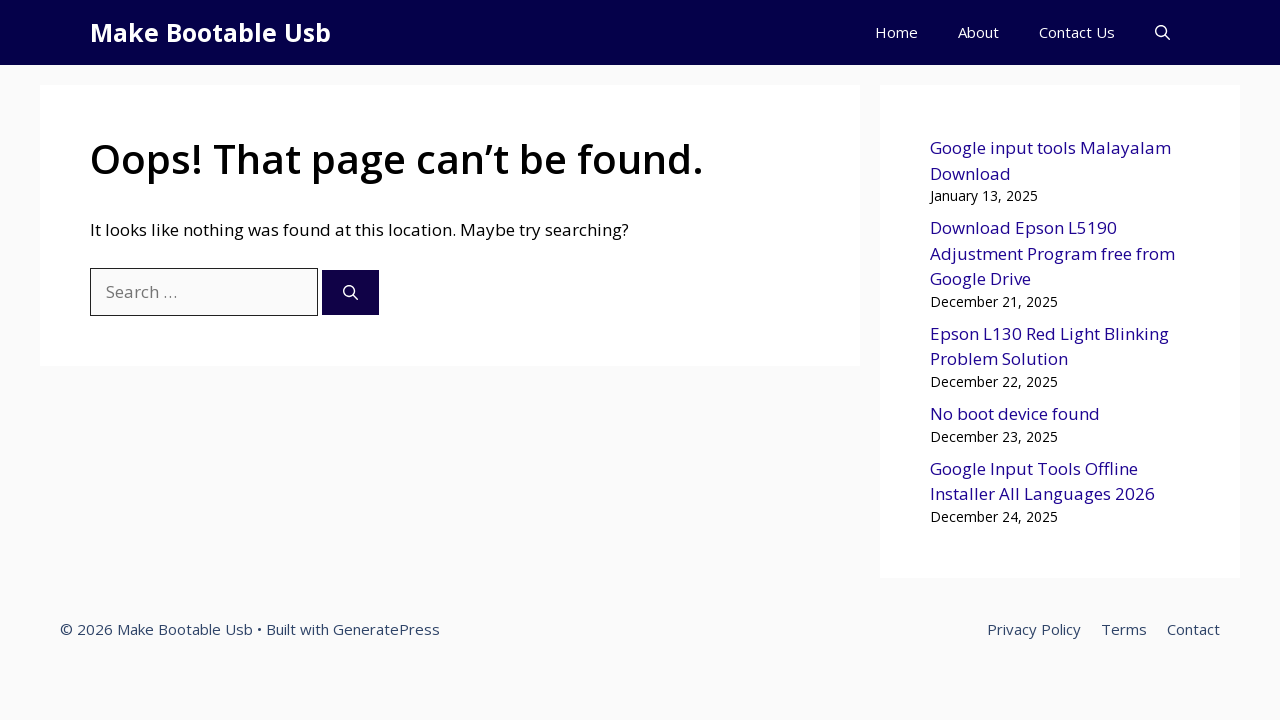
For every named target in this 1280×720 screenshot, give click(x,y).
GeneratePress (386, 629)
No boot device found (1015, 413)
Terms (1124, 629)
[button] (1162, 32)
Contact (1193, 629)
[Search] (350, 292)
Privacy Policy (1034, 629)
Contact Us (1077, 32)
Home (896, 32)
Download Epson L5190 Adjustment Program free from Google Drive (1052, 253)
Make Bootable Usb (210, 32)
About (978, 32)
